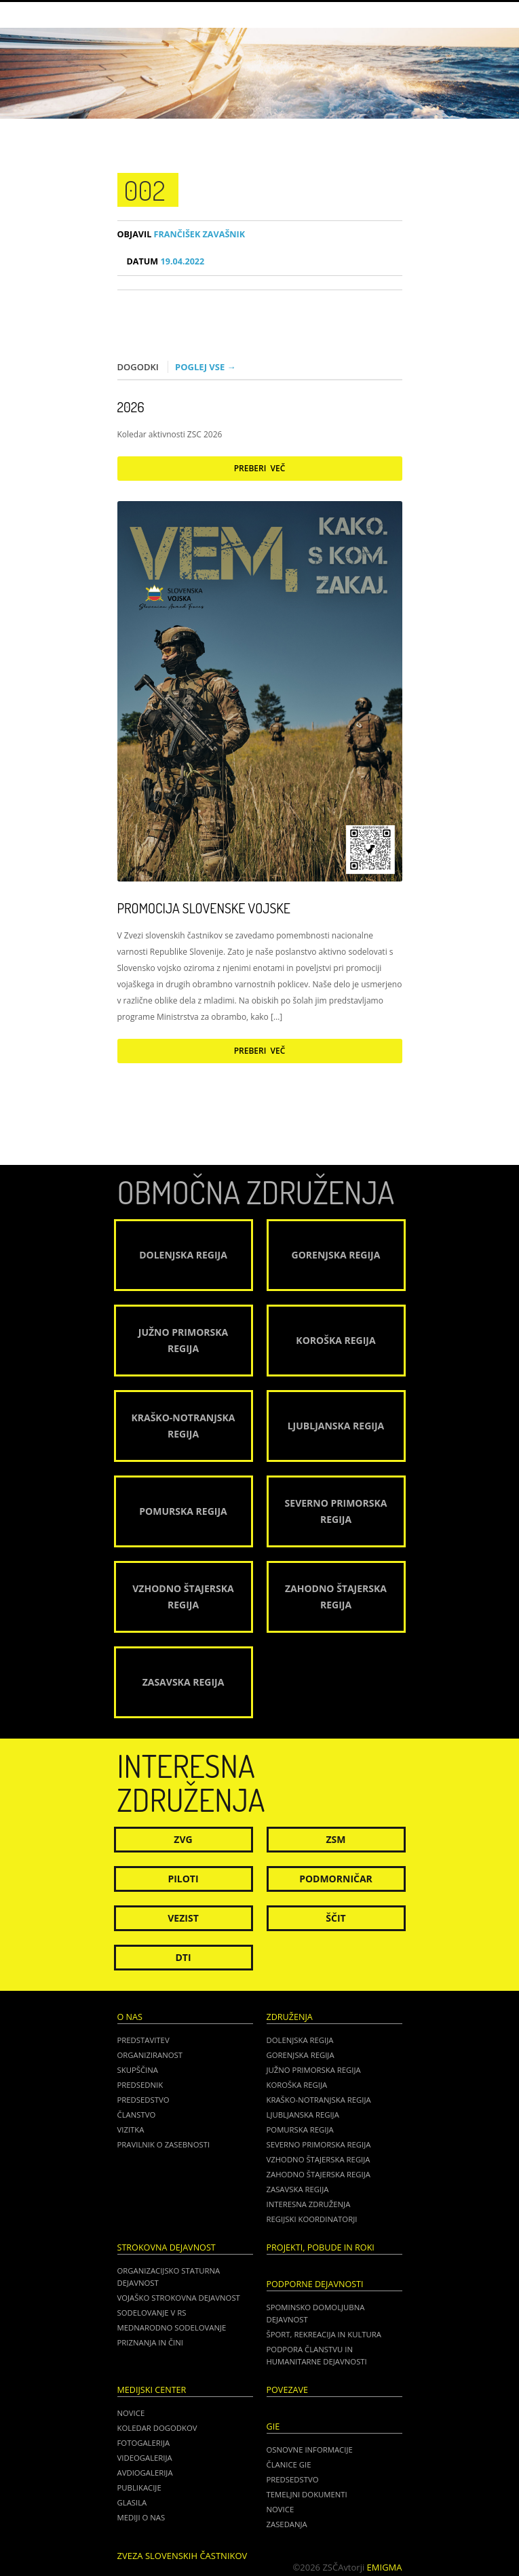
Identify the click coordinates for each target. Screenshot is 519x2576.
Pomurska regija (300, 2129)
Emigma (384, 2567)
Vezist (183, 1917)
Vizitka (131, 2129)
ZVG (183, 1839)
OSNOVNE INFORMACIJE (310, 2449)
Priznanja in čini (150, 2342)
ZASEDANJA (287, 2524)
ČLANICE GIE (289, 2464)
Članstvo (136, 2114)
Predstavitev (143, 2040)
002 (145, 190)
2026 (131, 407)
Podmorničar (335, 1878)
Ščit (335, 1917)
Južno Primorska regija (314, 2070)
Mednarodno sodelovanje (172, 2327)
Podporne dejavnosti (315, 2284)
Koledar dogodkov (157, 2428)
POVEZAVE (288, 2390)
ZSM (335, 1839)
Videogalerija (144, 2458)
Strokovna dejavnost (166, 2247)
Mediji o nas (141, 2517)
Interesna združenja (309, 2204)
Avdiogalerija (145, 2473)
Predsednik (140, 2085)
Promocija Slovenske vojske (203, 908)
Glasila (132, 2502)
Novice (131, 2413)
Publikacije (139, 2487)
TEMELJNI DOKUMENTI (307, 2494)
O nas (129, 2017)
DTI (183, 1957)
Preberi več (260, 468)
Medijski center (152, 2390)
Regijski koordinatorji (312, 2219)
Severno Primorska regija (319, 2144)
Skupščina (137, 2070)
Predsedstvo (143, 2100)
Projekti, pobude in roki (320, 2247)
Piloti (183, 1878)
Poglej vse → (205, 367)
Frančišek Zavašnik (181, 234)
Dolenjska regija (300, 2040)
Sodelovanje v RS (152, 2312)
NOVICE (280, 2509)
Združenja (290, 2017)
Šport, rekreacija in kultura (324, 2334)
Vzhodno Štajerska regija (318, 2159)
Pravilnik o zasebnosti (163, 2144)
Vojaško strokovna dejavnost (178, 2298)
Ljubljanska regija (303, 2114)
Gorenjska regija (300, 2055)
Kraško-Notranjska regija (319, 2100)
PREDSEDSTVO (293, 2479)
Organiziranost (150, 2055)
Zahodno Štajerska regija (318, 2174)
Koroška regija (297, 2085)
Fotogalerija (143, 2443)
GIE (273, 2426)
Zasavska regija (298, 2189)
